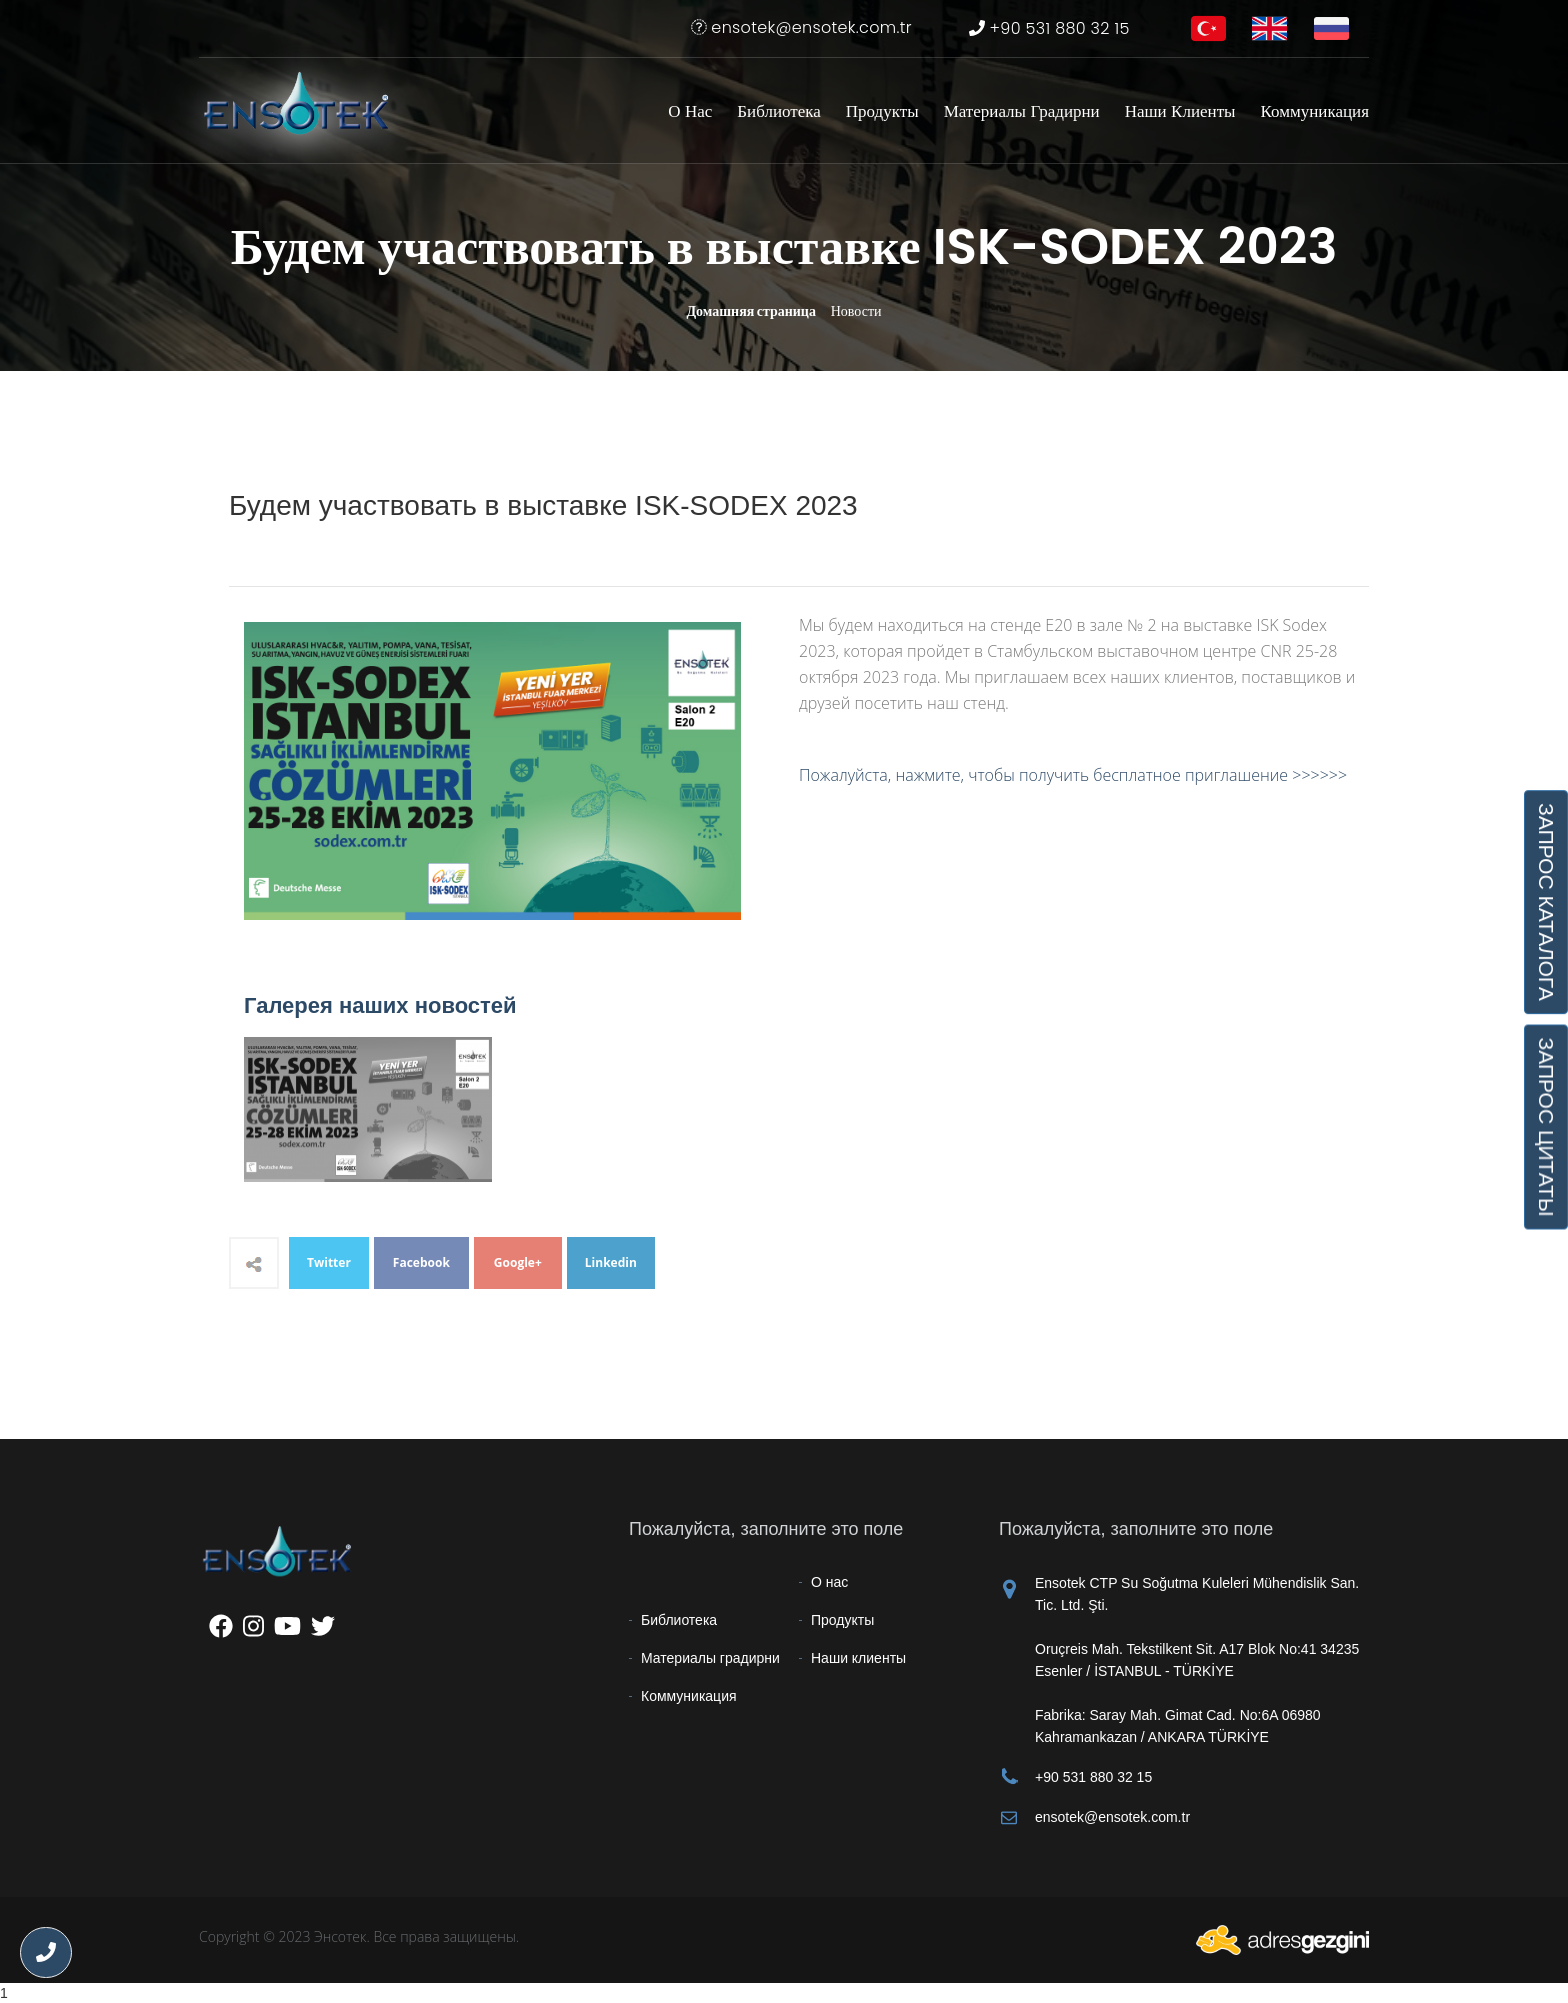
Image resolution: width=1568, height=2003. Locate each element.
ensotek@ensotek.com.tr (801, 27)
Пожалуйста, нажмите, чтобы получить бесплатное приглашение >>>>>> (1073, 775)
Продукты (882, 111)
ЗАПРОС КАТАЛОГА (1546, 902)
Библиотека (778, 111)
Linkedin (611, 1262)
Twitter (329, 1262)
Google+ (518, 1262)
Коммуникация (1315, 111)
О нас (690, 111)
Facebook (421, 1262)
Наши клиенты (1180, 111)
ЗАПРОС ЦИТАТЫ (1546, 1126)
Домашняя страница (750, 311)
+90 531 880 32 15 (1049, 28)
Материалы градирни (1022, 111)
